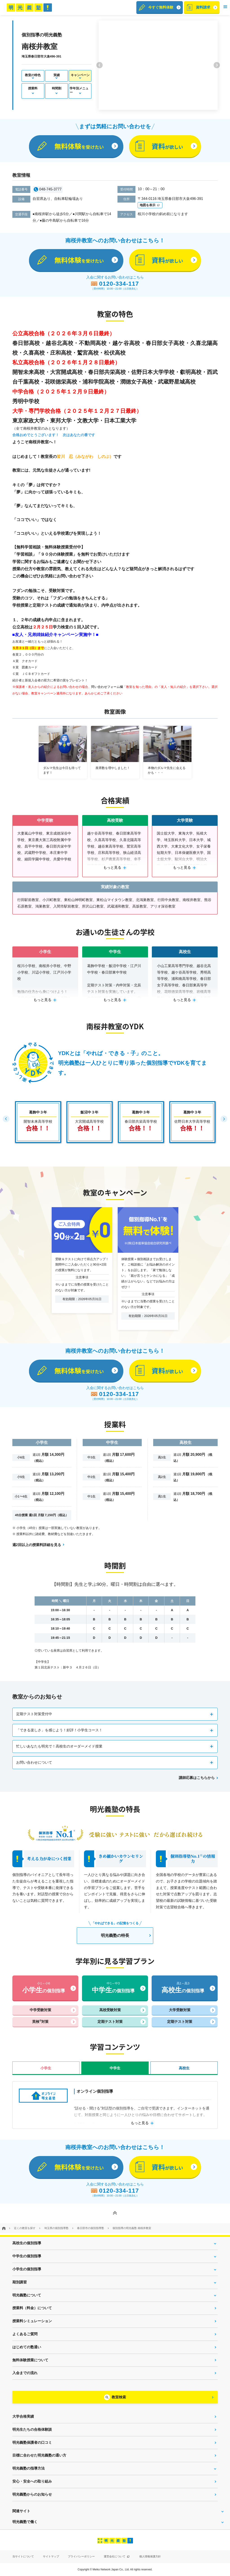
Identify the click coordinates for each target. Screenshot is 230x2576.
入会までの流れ (25, 2373)
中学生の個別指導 (26, 2256)
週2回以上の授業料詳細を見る (36, 1545)
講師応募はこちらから (197, 1778)
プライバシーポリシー (81, 2556)
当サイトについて (23, 2556)
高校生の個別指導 (26, 2243)
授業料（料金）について (32, 2308)
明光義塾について (26, 2295)
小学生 (45, 2068)
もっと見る (182, 867)
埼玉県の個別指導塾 (56, 2228)
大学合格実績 (23, 2416)
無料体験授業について (30, 2360)
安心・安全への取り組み (32, 2481)
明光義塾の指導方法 (28, 2468)
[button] (225, 7)
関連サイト (21, 2511)
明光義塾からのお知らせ (32, 2494)
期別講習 (19, 2282)
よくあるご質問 (25, 2334)
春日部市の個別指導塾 (90, 2228)
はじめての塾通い (26, 2347)
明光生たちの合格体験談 (32, 2429)
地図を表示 (149, 205)
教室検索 (119, 2397)
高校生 (184, 2068)
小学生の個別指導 (26, 2269)
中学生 (115, 2068)
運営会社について (116, 2556)
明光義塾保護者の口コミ (32, 2442)
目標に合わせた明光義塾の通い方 (39, 2455)
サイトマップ (51, 2556)
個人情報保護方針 (150, 2556)
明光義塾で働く (25, 2522)
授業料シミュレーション (32, 2321)
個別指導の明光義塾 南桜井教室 (132, 2228)
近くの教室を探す (24, 2228)
